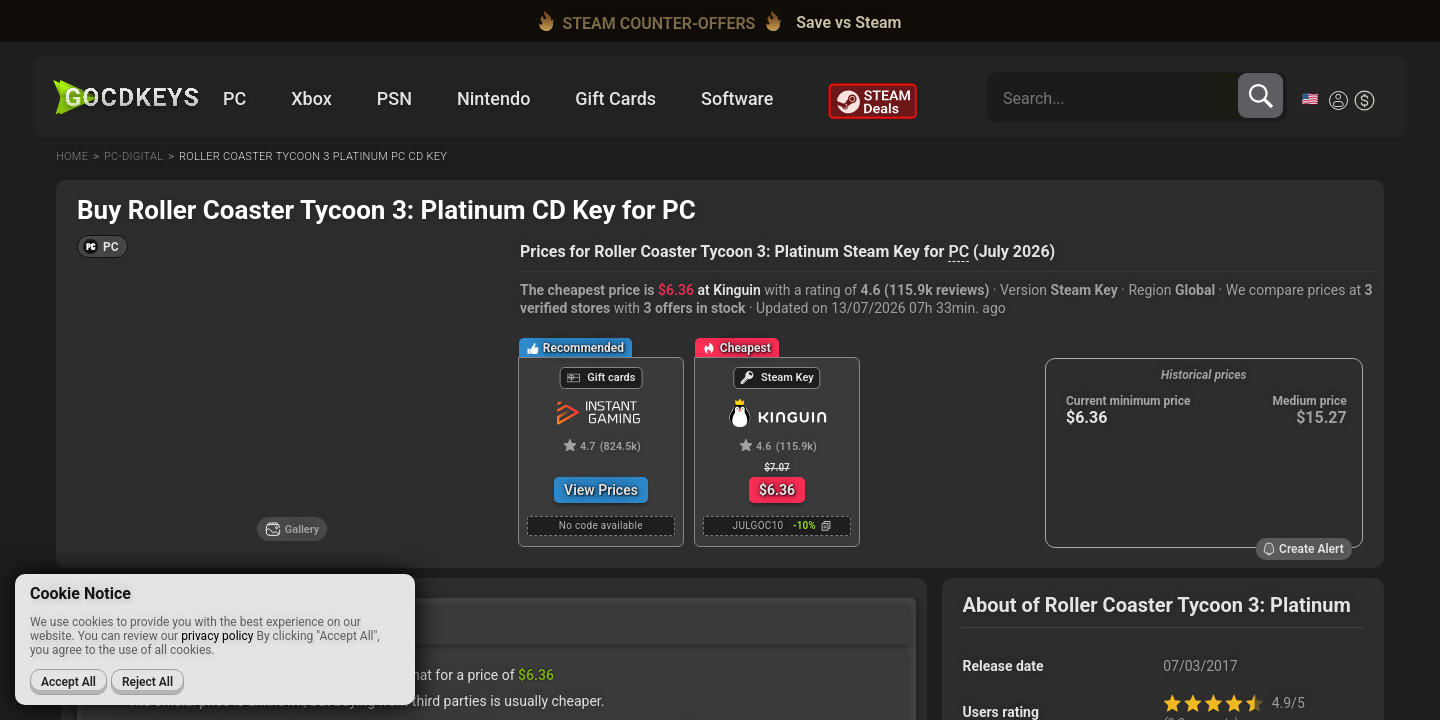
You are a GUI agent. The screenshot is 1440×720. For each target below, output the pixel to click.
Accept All (68, 682)
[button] (102, 246)
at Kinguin (709, 290)
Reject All (147, 682)
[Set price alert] (476, 308)
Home (72, 156)
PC (958, 251)
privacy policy (217, 636)
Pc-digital (133, 156)
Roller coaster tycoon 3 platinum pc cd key (313, 156)
